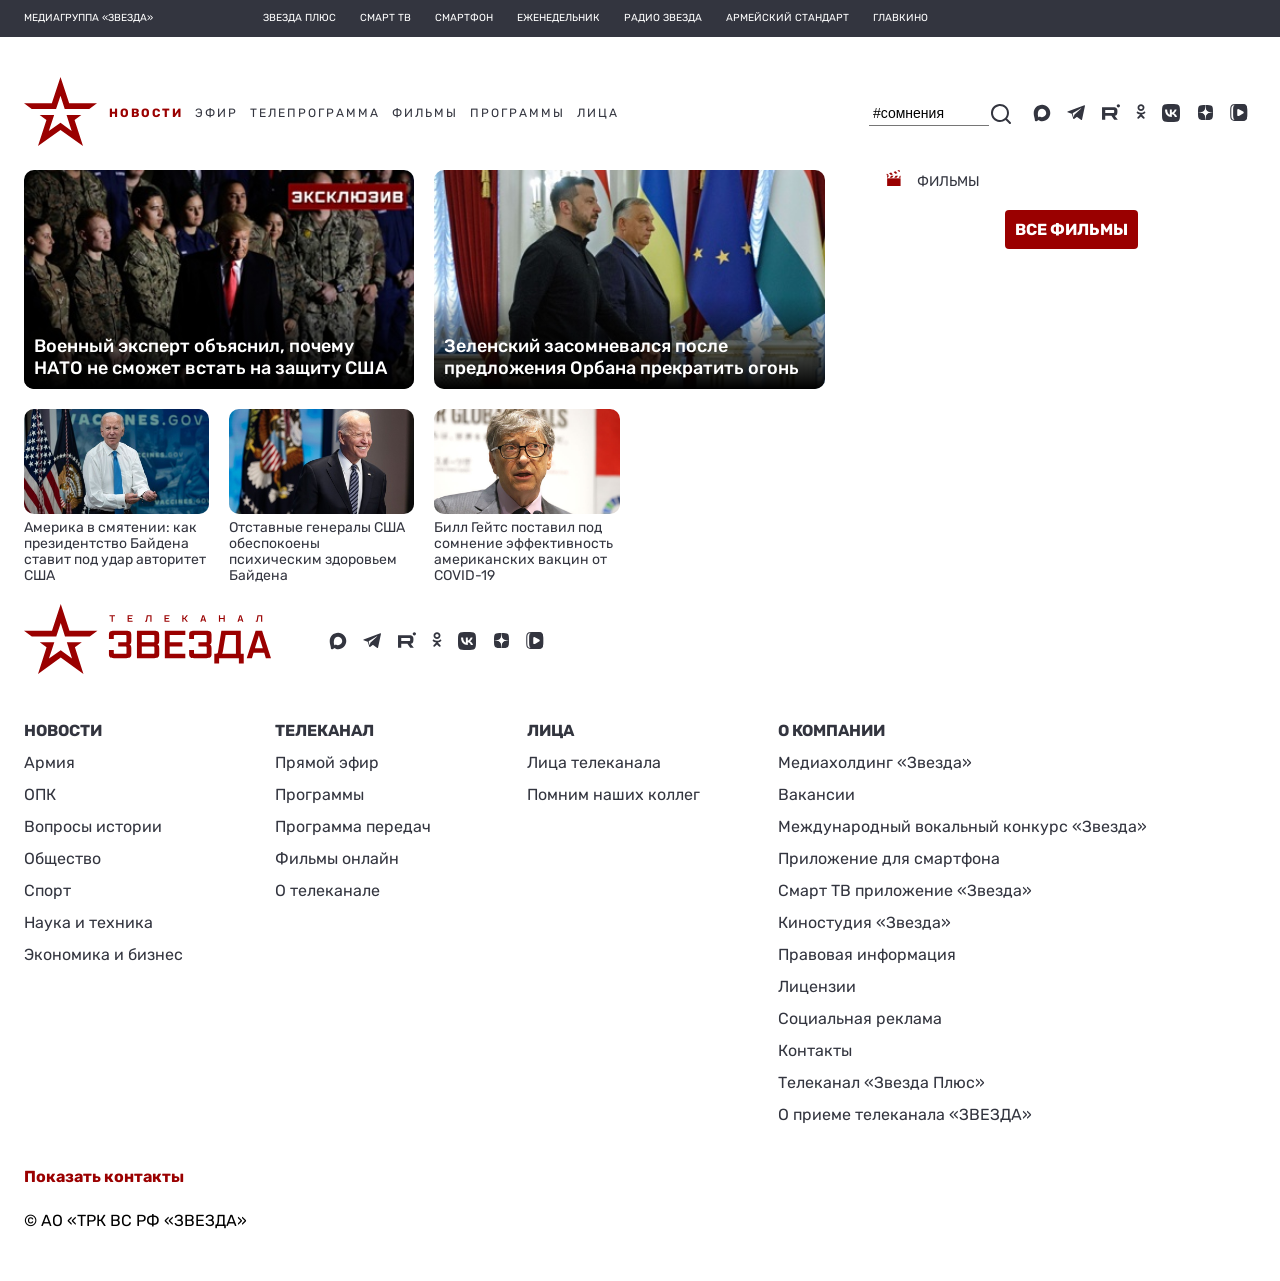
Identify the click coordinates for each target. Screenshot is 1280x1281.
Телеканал (324, 730)
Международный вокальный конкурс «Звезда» (962, 826)
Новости (63, 730)
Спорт (47, 890)
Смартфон (464, 18)
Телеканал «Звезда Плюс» (881, 1082)
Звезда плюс (299, 18)
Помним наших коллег (613, 794)
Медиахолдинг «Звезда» (875, 762)
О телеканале (327, 890)
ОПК (40, 794)
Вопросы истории (93, 826)
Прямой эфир (327, 762)
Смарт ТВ (385, 18)
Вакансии (816, 794)
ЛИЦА (550, 730)
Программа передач (353, 826)
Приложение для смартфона (889, 858)
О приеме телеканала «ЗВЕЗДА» (905, 1114)
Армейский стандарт (787, 18)
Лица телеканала (594, 762)
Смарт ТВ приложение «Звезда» (905, 890)
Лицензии (817, 986)
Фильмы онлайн (337, 858)
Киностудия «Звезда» (864, 922)
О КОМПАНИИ (831, 730)
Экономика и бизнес (103, 954)
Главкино (900, 18)
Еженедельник (558, 18)
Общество (62, 858)
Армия (49, 762)
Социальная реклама (860, 1018)
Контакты (815, 1050)
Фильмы (947, 181)
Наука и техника (88, 922)
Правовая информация (867, 954)
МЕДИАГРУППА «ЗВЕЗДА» (88, 18)
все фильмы (1071, 229)
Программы (319, 794)
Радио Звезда (663, 18)
